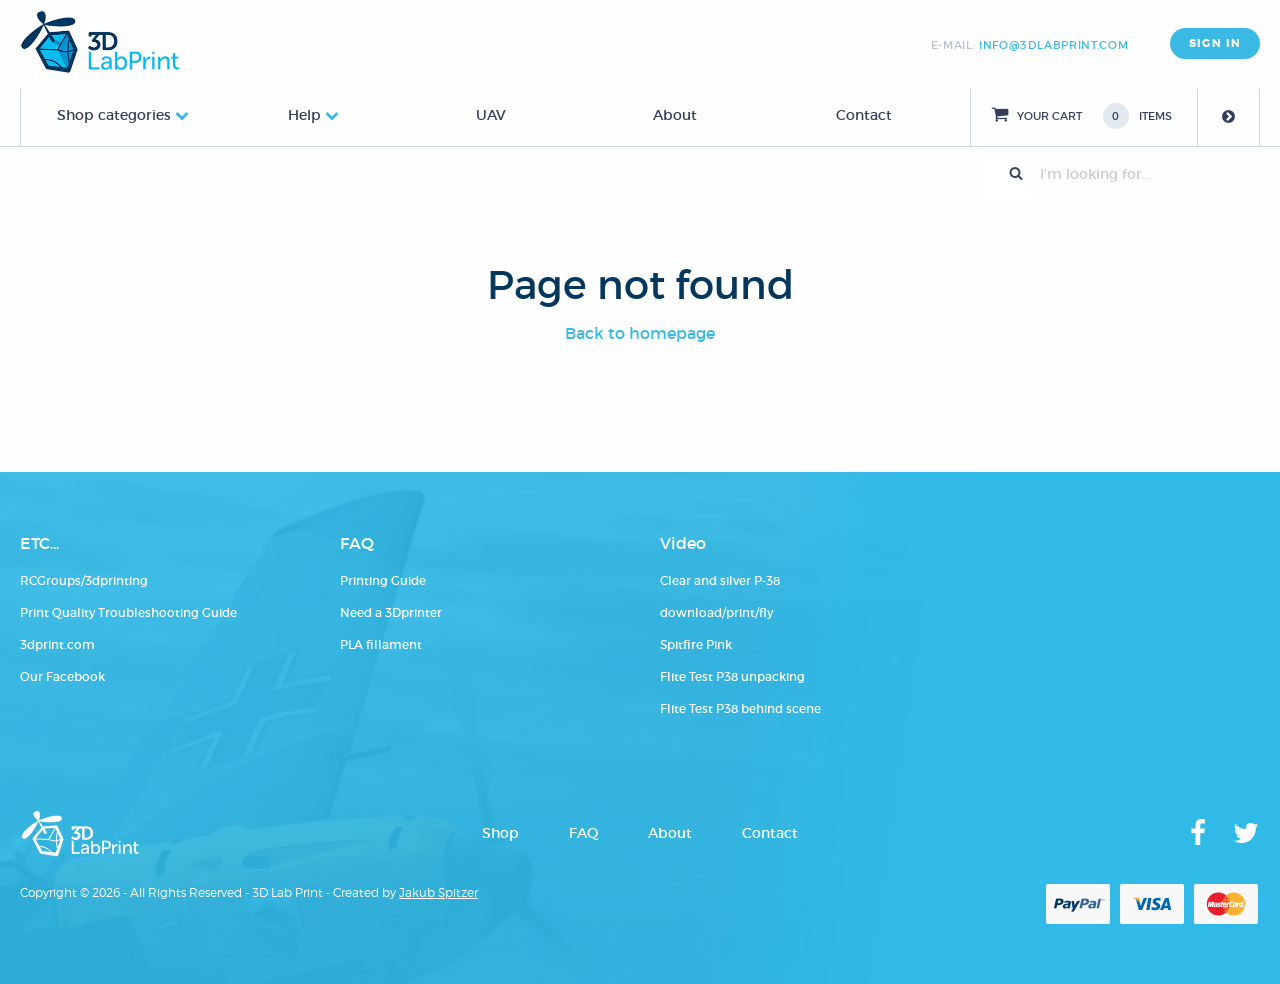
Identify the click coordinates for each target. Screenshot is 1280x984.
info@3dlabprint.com (1053, 45)
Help (304, 115)
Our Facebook (62, 676)
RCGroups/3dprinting (84, 580)
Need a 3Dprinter (391, 612)
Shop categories (114, 115)
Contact (864, 115)
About (675, 115)
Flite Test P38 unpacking (732, 676)
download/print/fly (716, 612)
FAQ (583, 833)
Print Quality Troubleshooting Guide (128, 612)
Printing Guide (383, 580)
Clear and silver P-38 (720, 580)
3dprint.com (57, 644)
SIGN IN (1215, 43)
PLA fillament (381, 644)
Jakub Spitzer (438, 892)
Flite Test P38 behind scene (740, 708)
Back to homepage (640, 333)
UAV (491, 115)
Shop (500, 833)
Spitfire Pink (696, 644)
